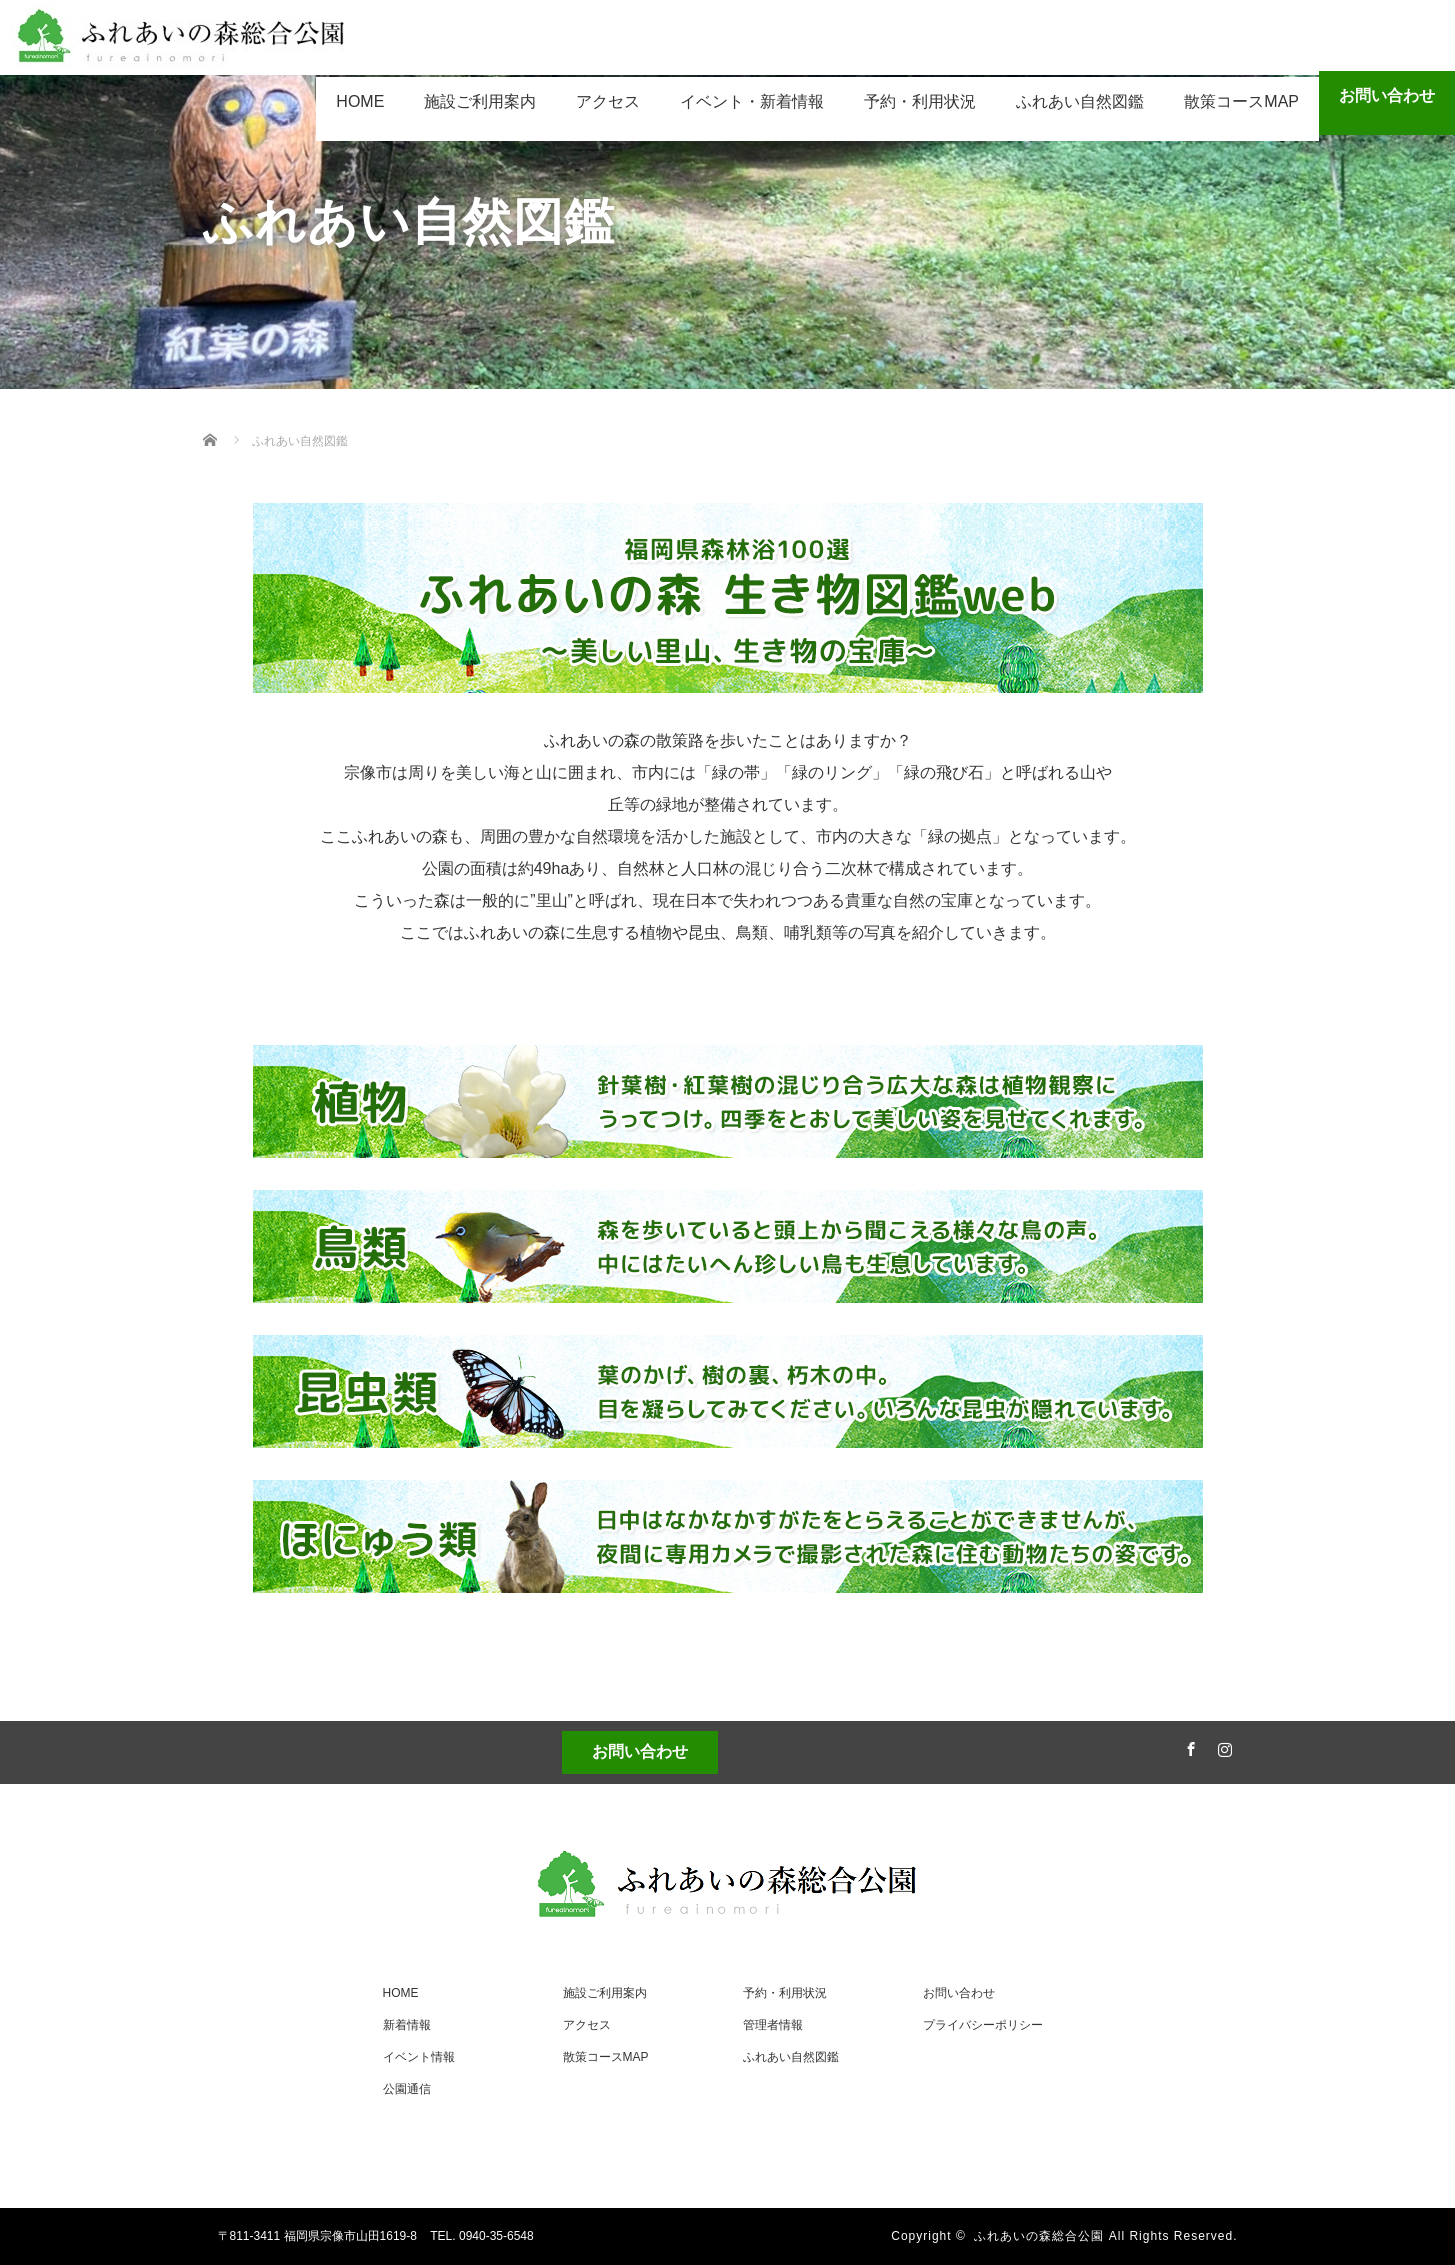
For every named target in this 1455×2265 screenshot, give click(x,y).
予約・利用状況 (920, 101)
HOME (360, 101)
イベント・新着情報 (752, 101)
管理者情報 (773, 2025)
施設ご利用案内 (480, 101)
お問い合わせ (1387, 95)
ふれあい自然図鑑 (1080, 101)
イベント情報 (419, 2057)
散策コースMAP (1241, 101)
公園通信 (407, 2089)
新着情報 (407, 2025)
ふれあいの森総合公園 (1039, 2236)
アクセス (608, 101)
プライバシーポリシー (983, 2025)
